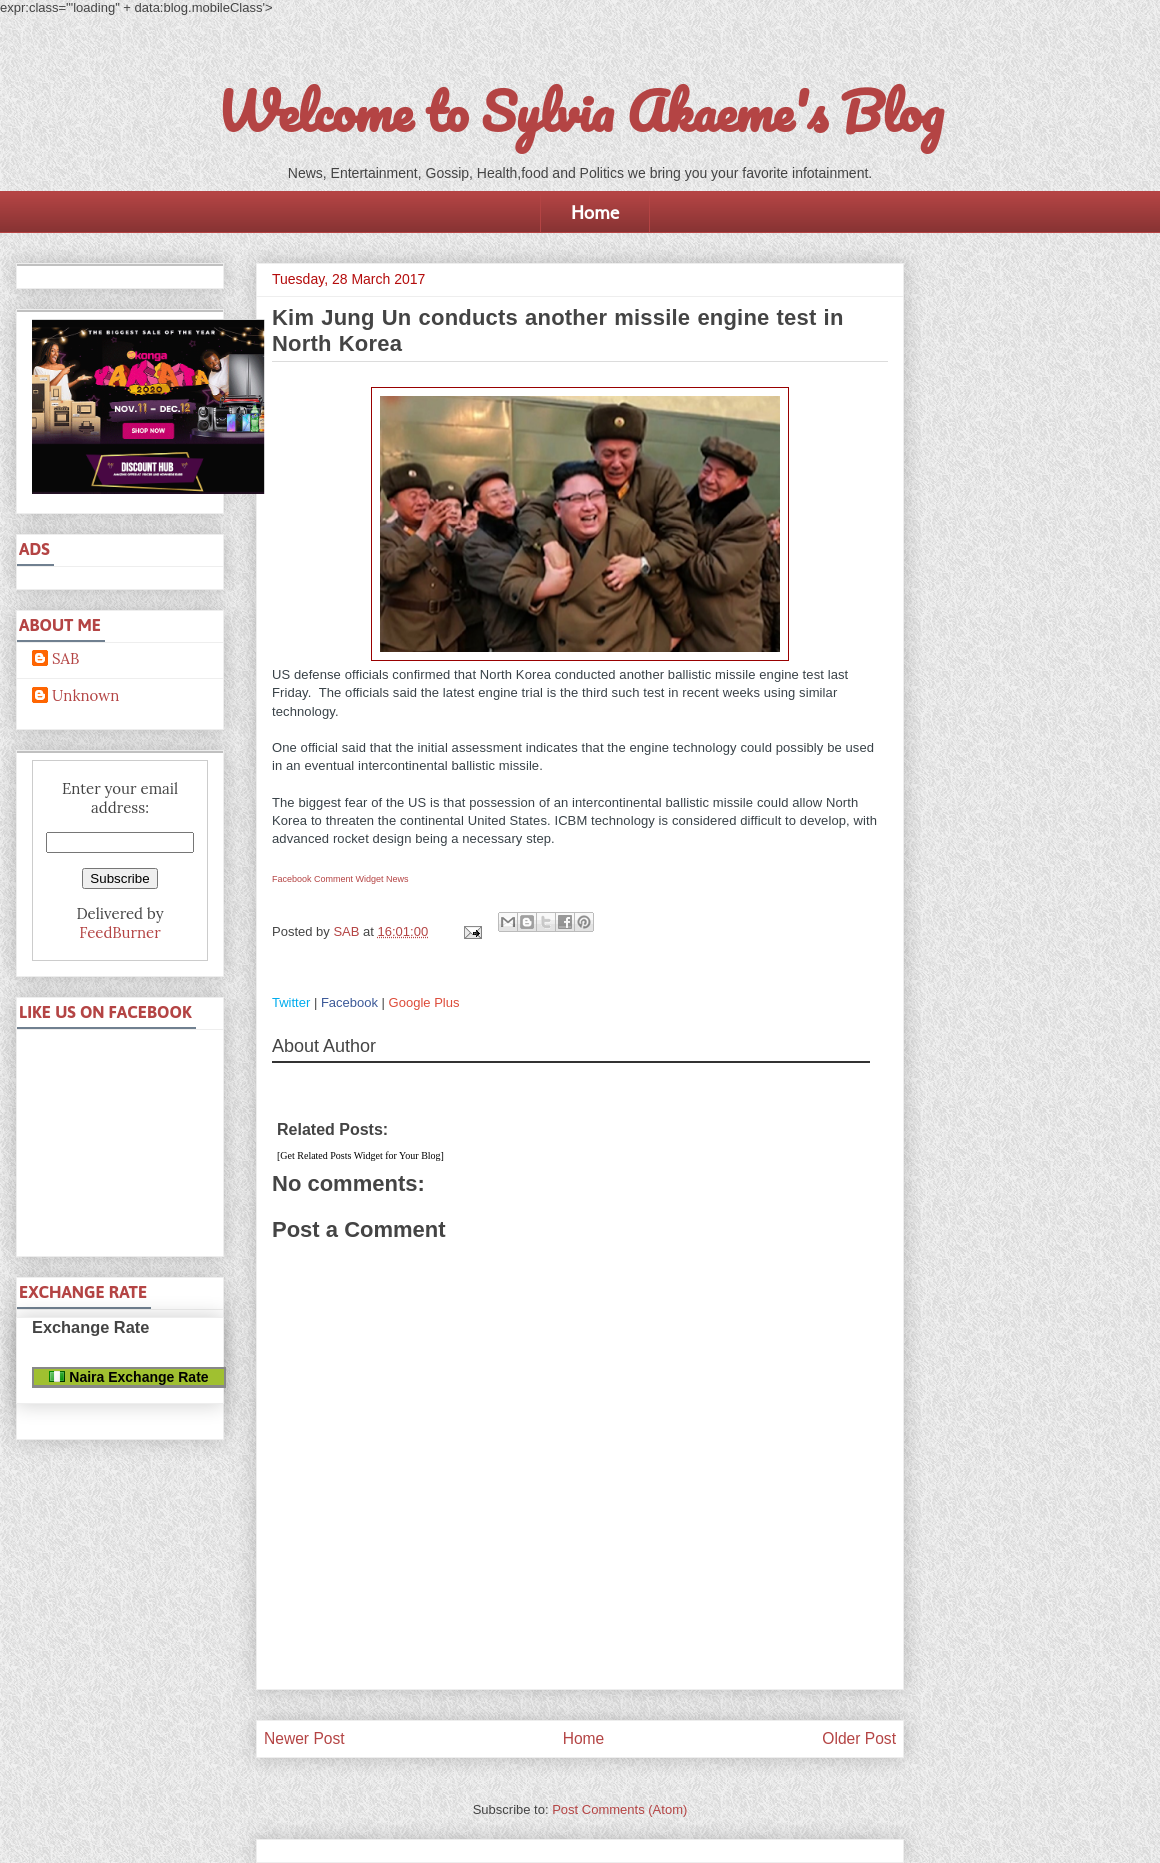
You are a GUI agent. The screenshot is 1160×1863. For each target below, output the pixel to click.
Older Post (859, 1738)
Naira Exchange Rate (128, 1377)
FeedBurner (119, 932)
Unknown (85, 696)
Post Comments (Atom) (619, 1809)
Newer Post (304, 1738)
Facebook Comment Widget (328, 879)
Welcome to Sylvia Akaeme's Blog (580, 111)
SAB (65, 659)
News (397, 879)
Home (595, 212)
